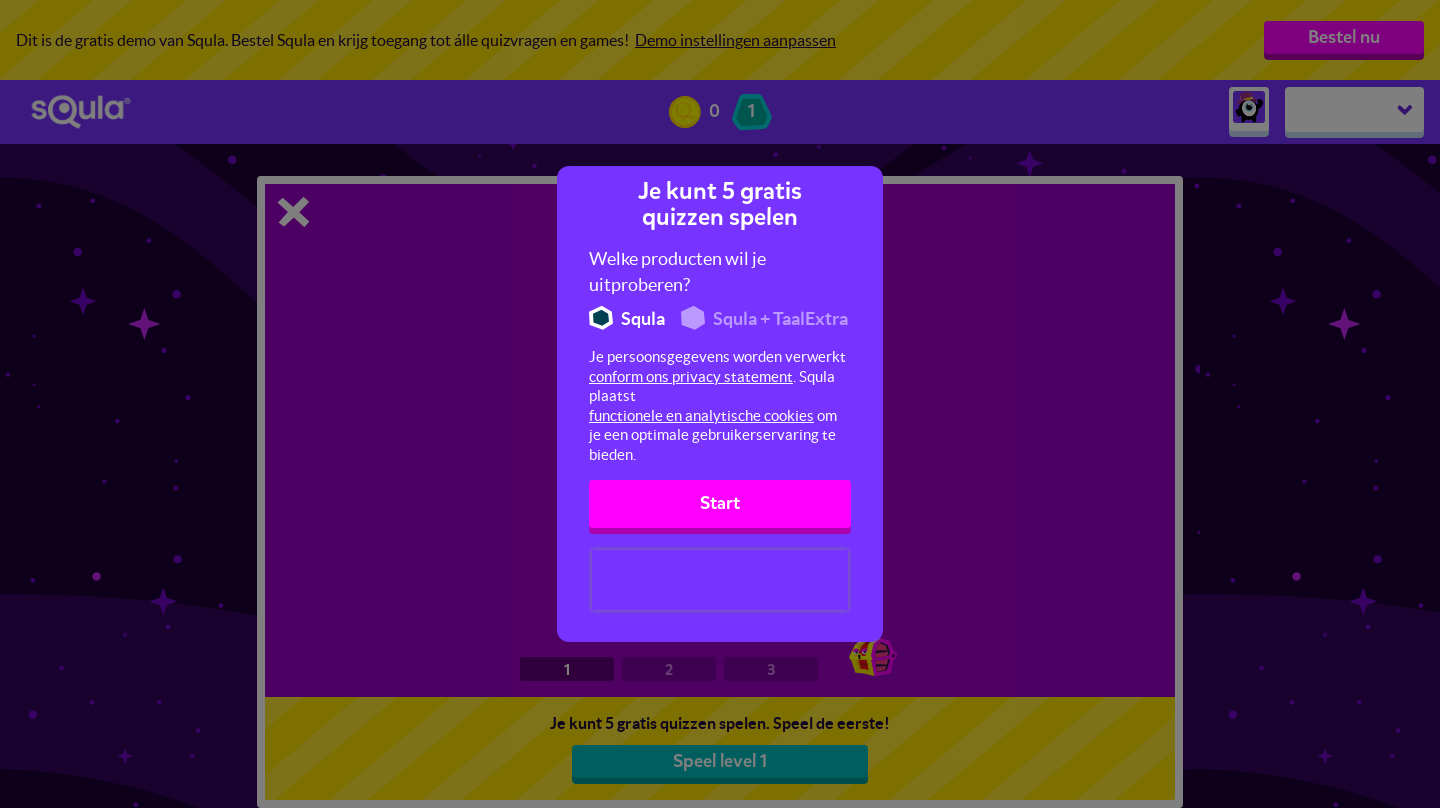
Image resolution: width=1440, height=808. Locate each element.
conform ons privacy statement (691, 376)
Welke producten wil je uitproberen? (677, 271)
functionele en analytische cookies (701, 415)
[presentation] (720, 580)
